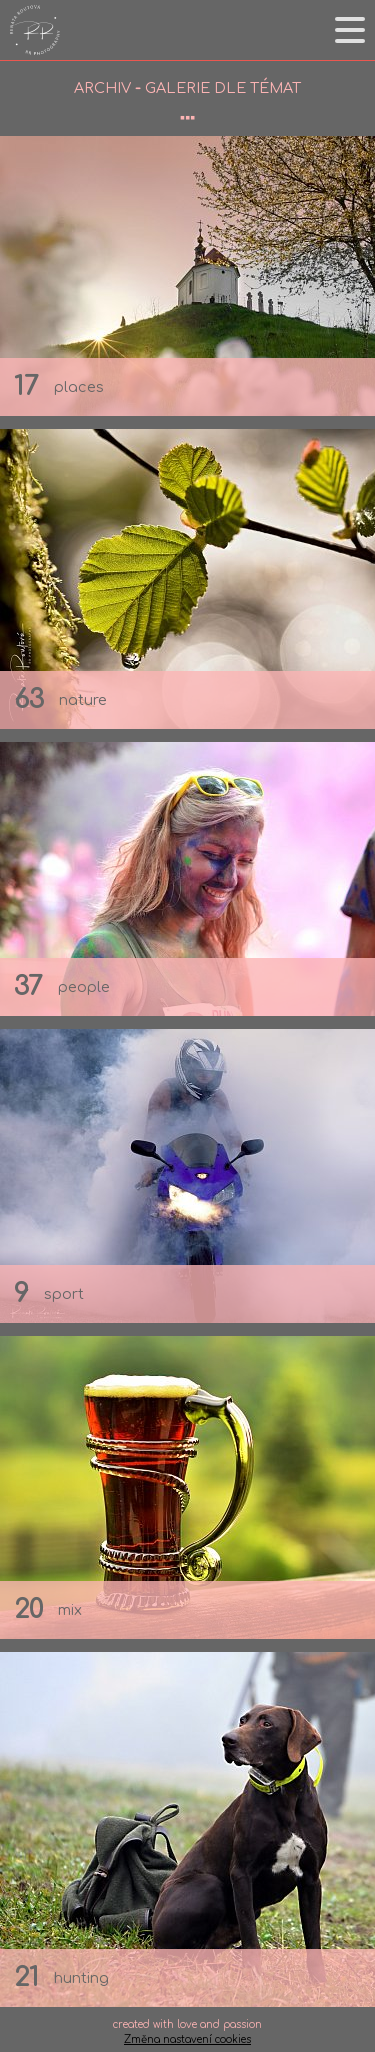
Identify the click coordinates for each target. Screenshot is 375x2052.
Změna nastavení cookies (187, 2039)
